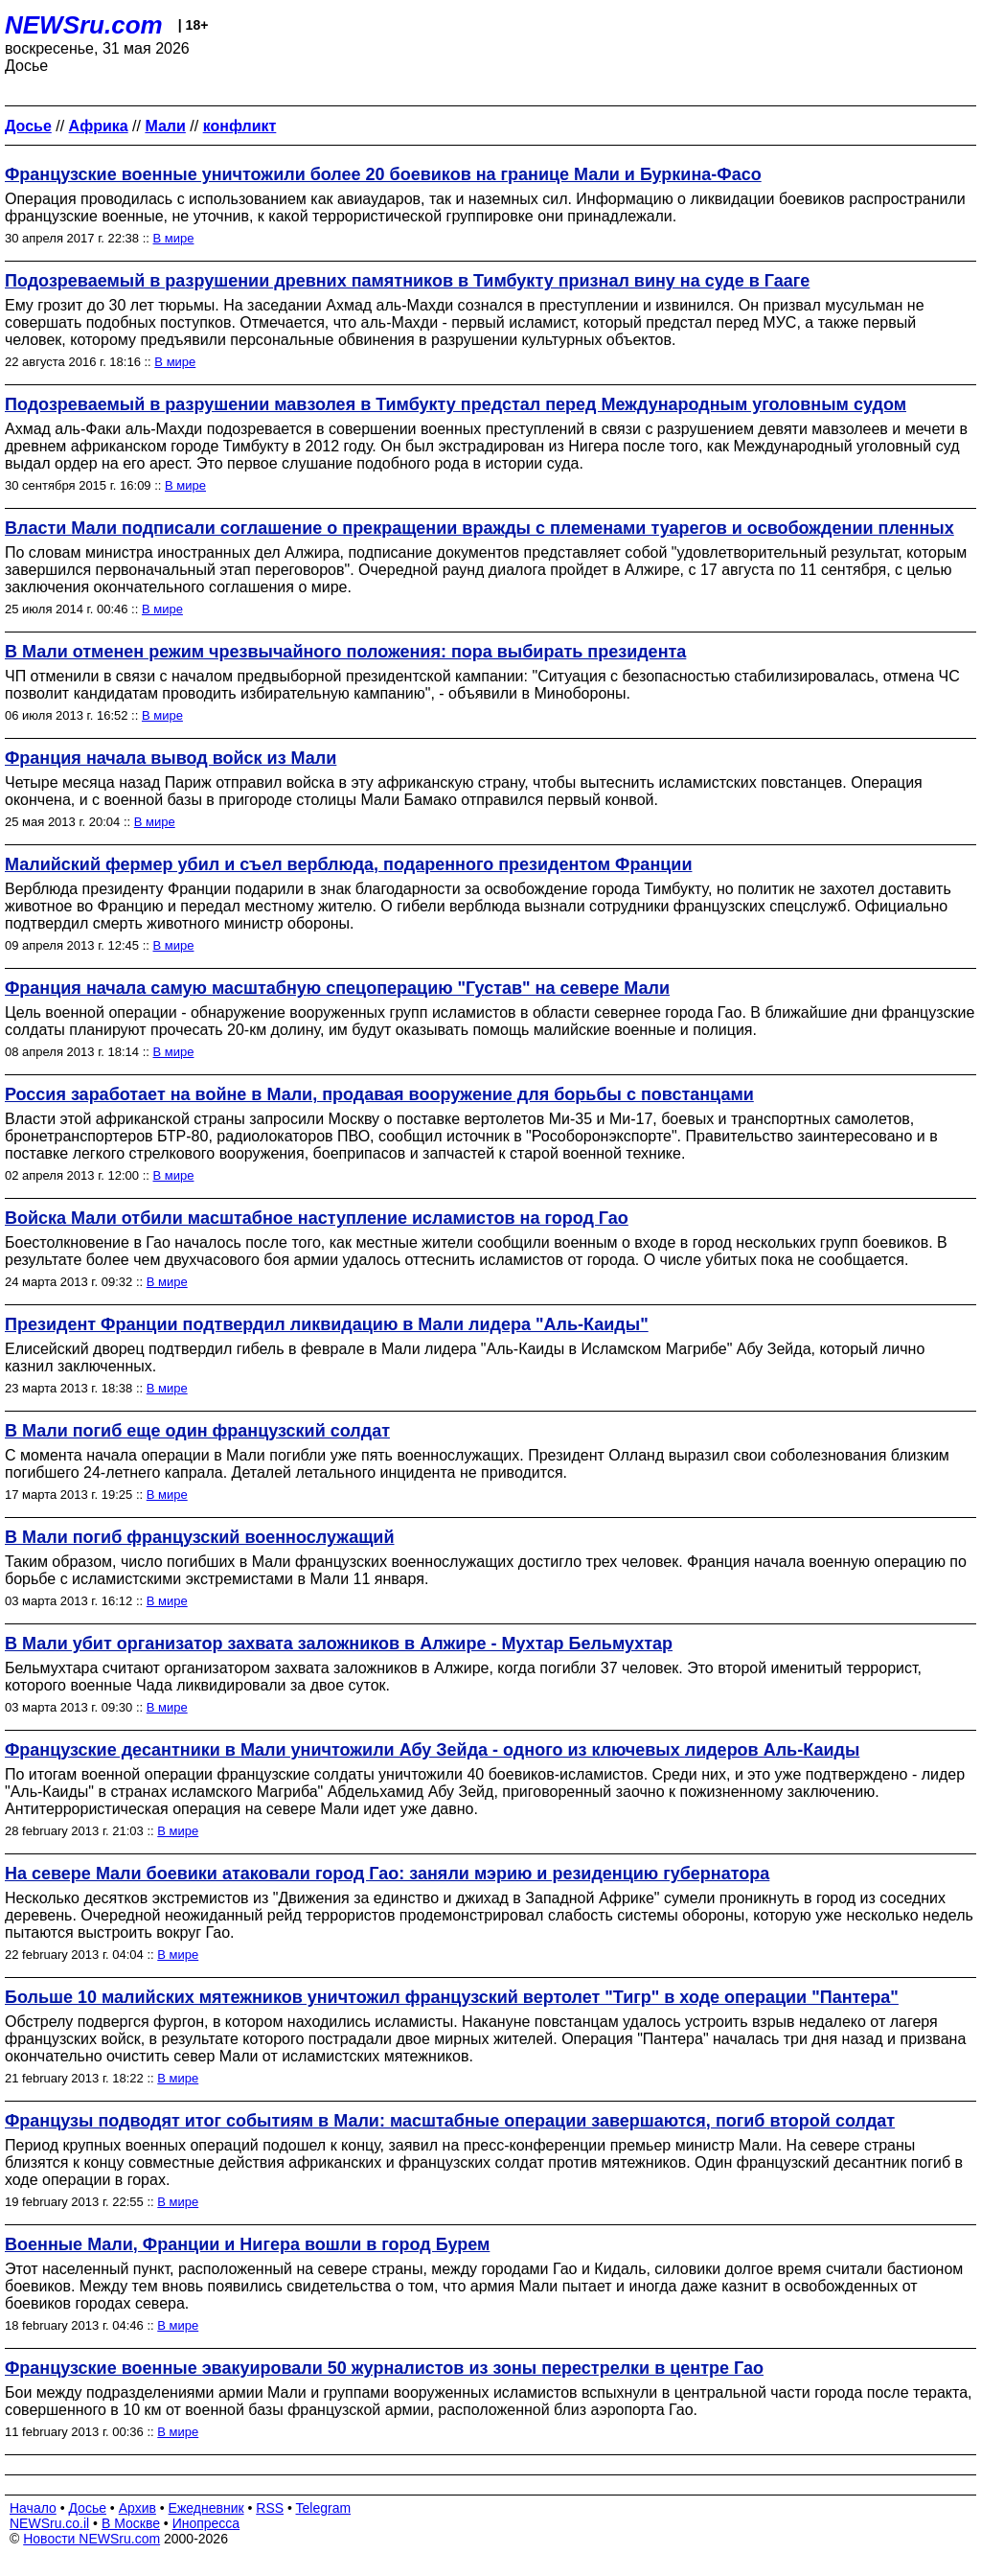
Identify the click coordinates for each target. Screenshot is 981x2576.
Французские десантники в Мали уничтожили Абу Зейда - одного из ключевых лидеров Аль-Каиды (432, 1750)
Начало (33, 2508)
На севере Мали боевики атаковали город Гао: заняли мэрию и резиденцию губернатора (387, 1873)
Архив (137, 2508)
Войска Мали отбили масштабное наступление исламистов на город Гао (316, 1218)
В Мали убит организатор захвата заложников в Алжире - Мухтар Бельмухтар (339, 1643)
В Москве (131, 2523)
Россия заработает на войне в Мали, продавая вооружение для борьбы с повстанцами (379, 1094)
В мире (173, 238)
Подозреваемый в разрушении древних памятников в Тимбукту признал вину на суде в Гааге (407, 280)
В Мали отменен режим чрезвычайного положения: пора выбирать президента (345, 651)
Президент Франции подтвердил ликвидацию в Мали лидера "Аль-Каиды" (327, 1324)
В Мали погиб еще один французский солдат (197, 1430)
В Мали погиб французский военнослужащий (199, 1537)
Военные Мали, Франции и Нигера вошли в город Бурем (247, 2244)
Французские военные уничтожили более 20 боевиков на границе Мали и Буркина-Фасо (383, 174)
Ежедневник (206, 2508)
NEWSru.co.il (49, 2523)
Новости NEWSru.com (91, 2538)
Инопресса (206, 2523)
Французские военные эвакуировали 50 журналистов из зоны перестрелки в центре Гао (384, 2368)
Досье (87, 2508)
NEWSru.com (84, 25)
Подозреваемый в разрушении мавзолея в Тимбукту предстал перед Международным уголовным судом (455, 404)
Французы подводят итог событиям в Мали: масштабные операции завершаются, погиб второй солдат (450, 2120)
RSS (270, 2508)
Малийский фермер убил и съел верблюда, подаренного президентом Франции (348, 864)
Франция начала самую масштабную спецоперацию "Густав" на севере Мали (337, 988)
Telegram (324, 2508)
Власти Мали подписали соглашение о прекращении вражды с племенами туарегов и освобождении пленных (479, 528)
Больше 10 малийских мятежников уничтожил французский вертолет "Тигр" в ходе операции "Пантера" (452, 1997)
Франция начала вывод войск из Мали (170, 758)
